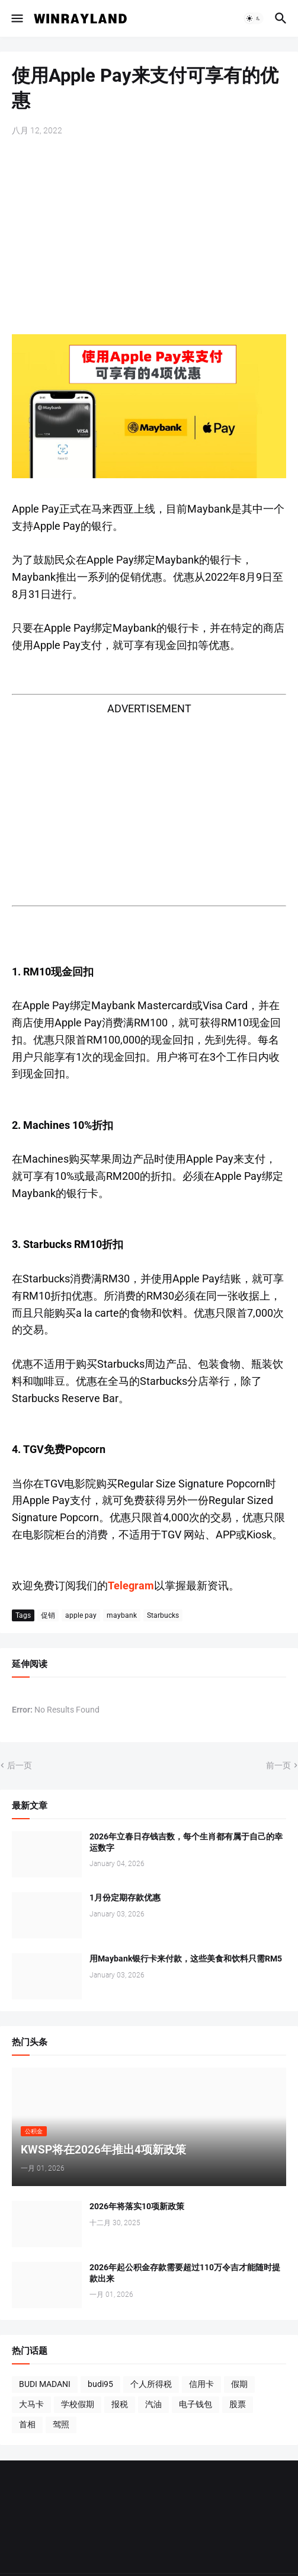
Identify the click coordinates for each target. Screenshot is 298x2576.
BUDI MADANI (45, 2384)
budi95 (100, 2384)
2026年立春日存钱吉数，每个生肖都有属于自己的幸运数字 (186, 1842)
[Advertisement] (149, 236)
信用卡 (201, 2384)
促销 (48, 1615)
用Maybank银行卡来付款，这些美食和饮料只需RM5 (185, 1958)
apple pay (81, 1615)
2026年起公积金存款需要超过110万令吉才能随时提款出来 (184, 2273)
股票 (237, 2404)
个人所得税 (151, 2384)
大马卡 (31, 2404)
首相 (27, 2424)
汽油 (153, 2404)
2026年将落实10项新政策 (136, 2206)
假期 (239, 2384)
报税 (119, 2404)
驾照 (61, 2424)
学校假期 (77, 2404)
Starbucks (163, 1615)
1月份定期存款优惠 (125, 1897)
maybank (122, 1615)
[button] (16, 18)
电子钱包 (195, 2404)
